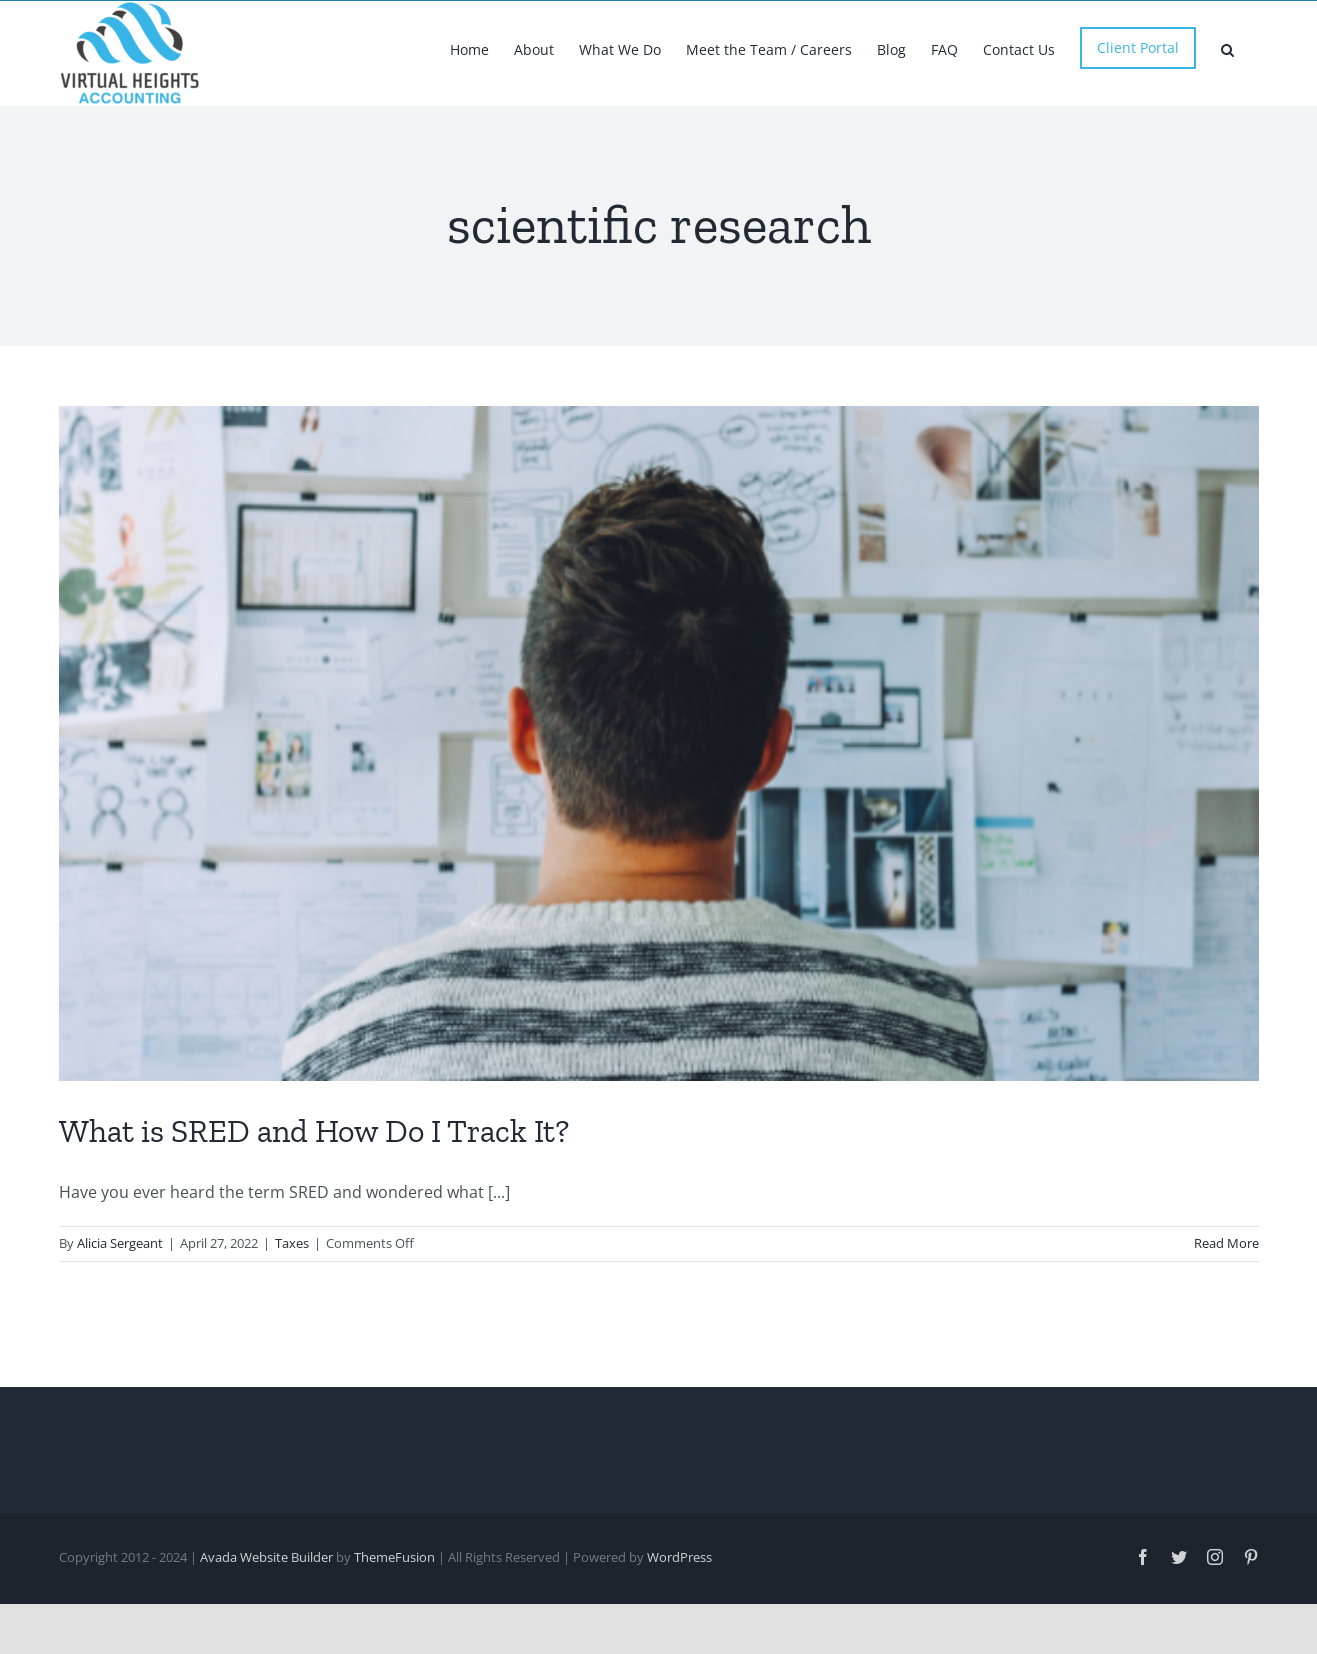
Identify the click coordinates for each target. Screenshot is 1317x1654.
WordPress (679, 1625)
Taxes (292, 1311)
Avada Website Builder (266, 1625)
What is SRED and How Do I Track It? (314, 1199)
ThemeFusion (394, 1625)
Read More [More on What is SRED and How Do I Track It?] (1226, 1311)
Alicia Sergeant (120, 1311)
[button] (1227, 48)
